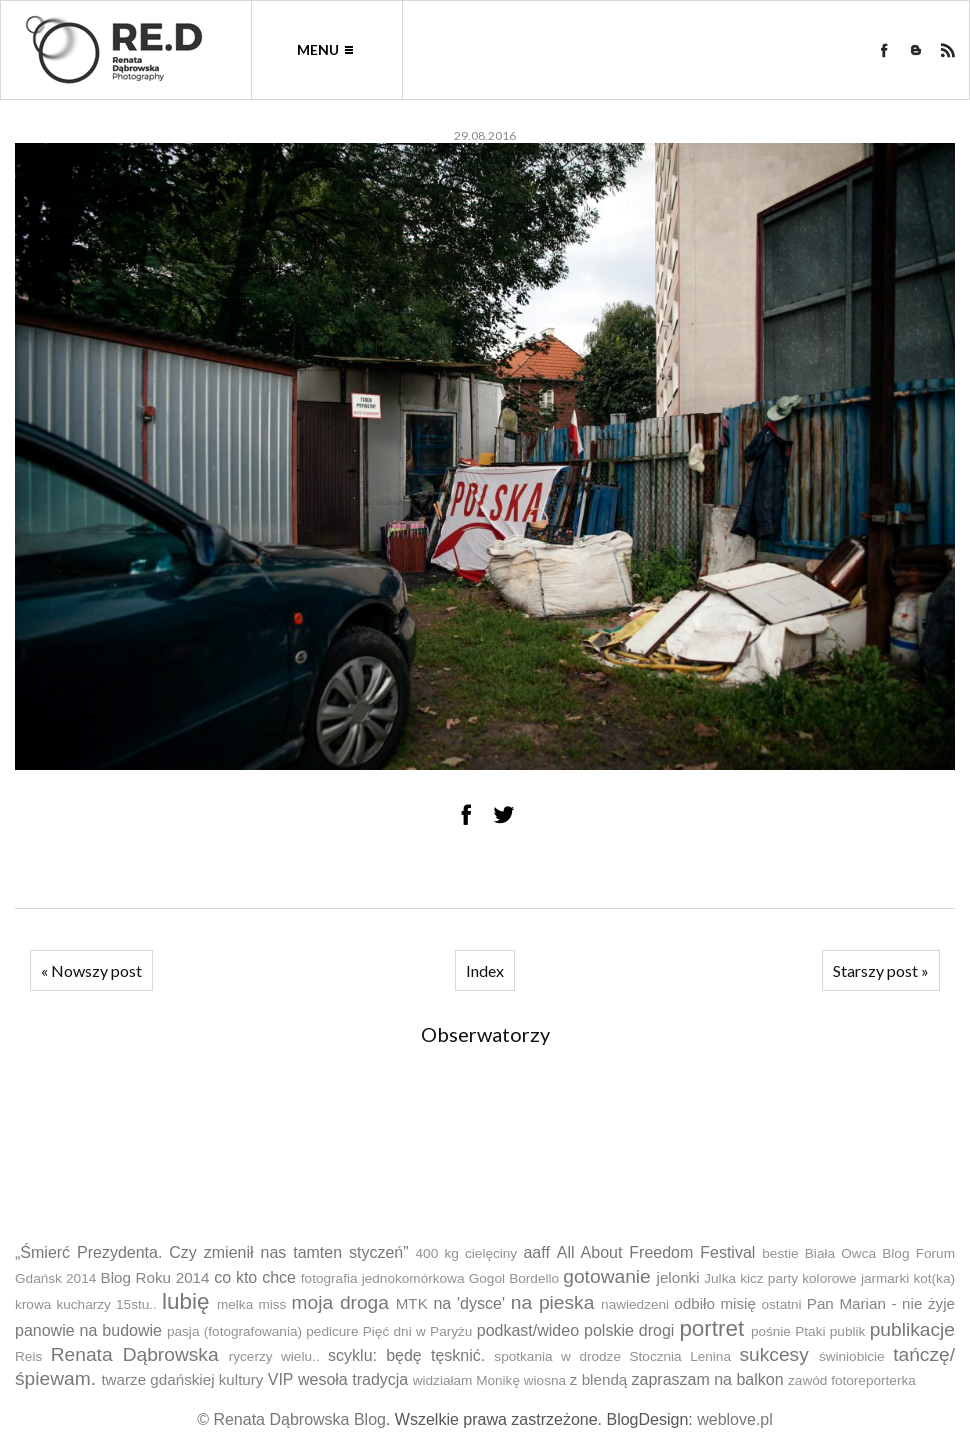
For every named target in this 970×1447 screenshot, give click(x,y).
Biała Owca (840, 1253)
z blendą (598, 1379)
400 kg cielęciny (467, 1253)
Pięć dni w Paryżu (418, 1331)
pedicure (332, 1331)
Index (485, 970)
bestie (780, 1253)
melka (235, 1304)
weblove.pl (735, 1419)
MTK (412, 1303)
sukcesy (773, 1354)
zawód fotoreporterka (852, 1380)
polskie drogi (629, 1330)
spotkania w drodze (557, 1356)
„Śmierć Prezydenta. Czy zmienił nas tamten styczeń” (212, 1252)
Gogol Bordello (514, 1278)
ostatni (782, 1304)
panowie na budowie (88, 1330)
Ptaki (810, 1331)
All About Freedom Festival (656, 1252)
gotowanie (606, 1276)
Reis (28, 1356)
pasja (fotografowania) (234, 1331)
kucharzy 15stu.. (106, 1304)
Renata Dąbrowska (135, 1354)
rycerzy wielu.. (274, 1356)
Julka (720, 1278)
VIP (281, 1379)
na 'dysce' (469, 1303)
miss (272, 1304)
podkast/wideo (528, 1330)
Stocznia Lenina (679, 1356)
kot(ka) (934, 1278)
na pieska (553, 1302)
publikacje (912, 1329)
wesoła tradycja (353, 1379)
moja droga (340, 1302)
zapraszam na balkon (708, 1379)
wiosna (545, 1380)
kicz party (769, 1278)
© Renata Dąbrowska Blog (291, 1419)
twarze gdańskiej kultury (182, 1379)
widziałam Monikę (466, 1380)
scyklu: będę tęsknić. (406, 1355)
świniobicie (852, 1356)
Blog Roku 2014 (155, 1277)
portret (711, 1328)
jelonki (678, 1277)
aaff (536, 1252)
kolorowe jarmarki (855, 1278)
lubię (185, 1301)
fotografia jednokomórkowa (383, 1278)
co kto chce (255, 1277)
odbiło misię (715, 1303)
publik (848, 1331)
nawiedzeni (635, 1304)
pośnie (771, 1331)
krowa (33, 1304)
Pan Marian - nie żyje (881, 1303)
